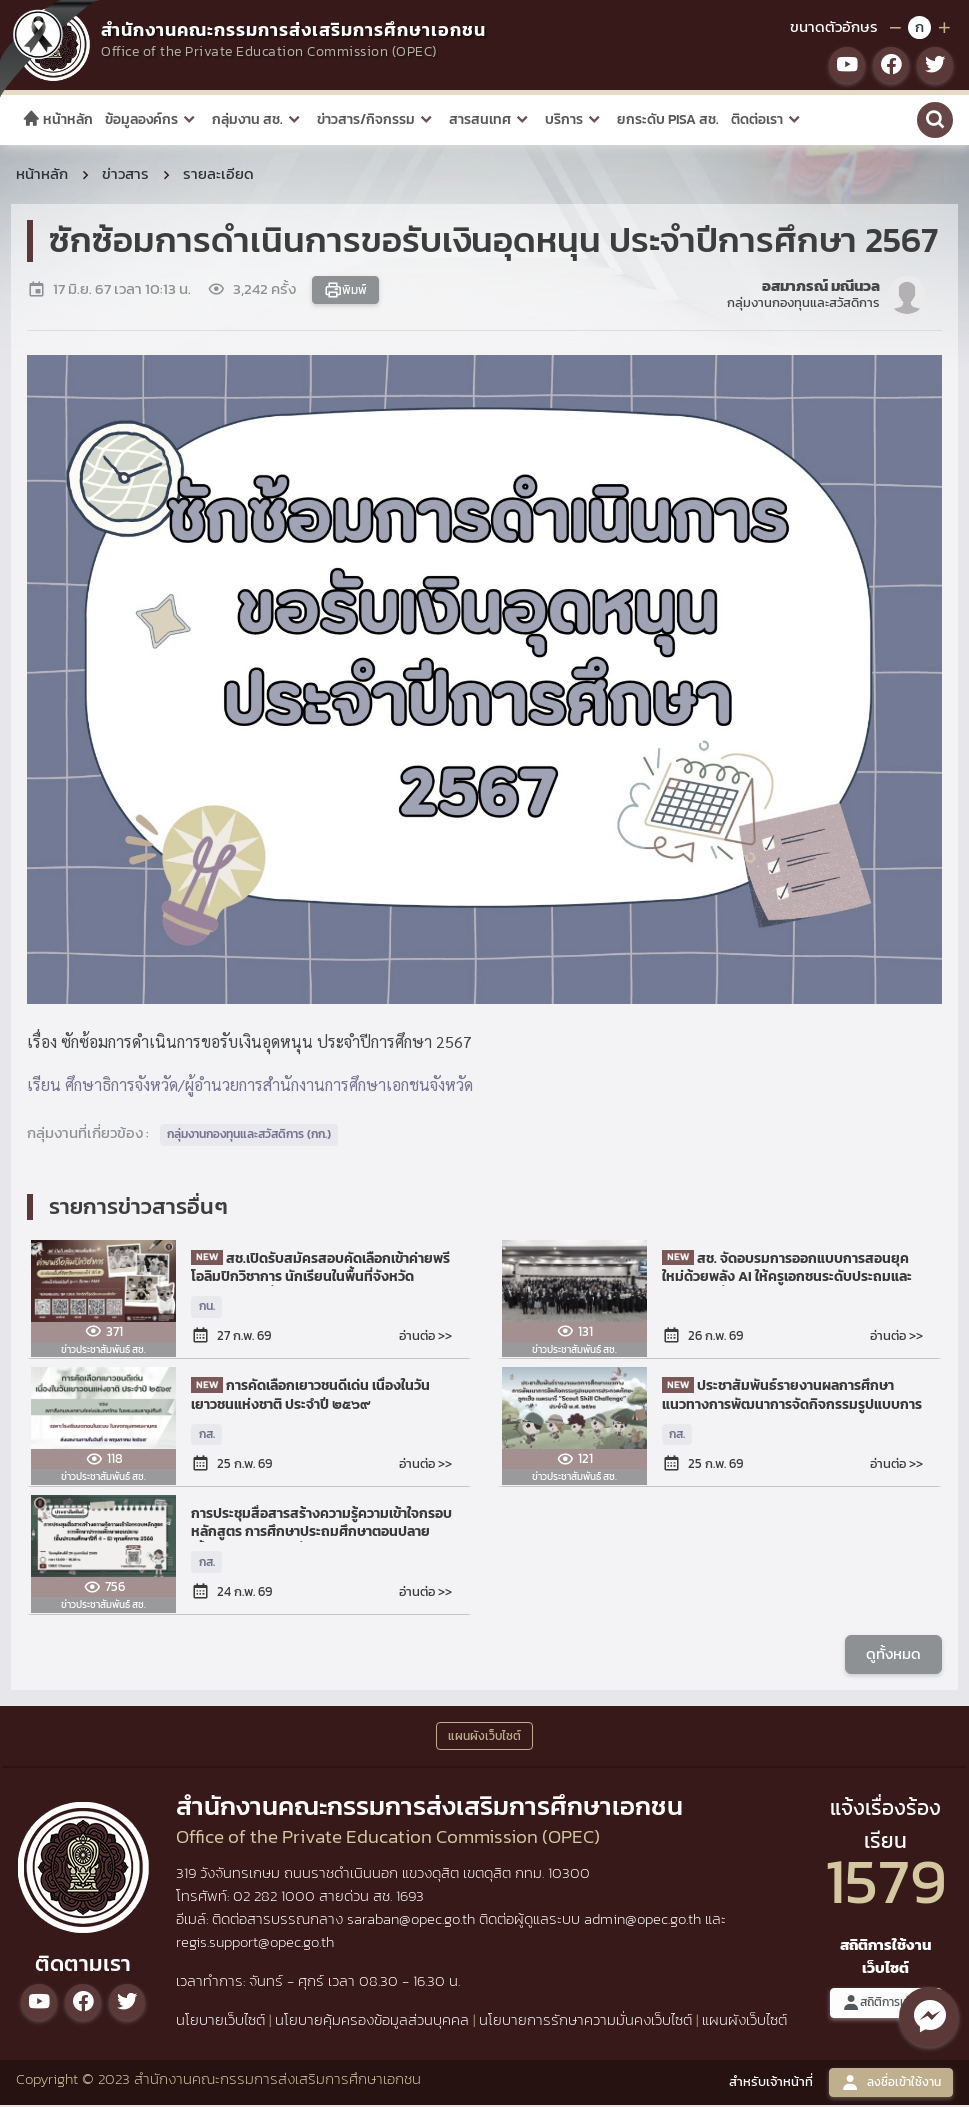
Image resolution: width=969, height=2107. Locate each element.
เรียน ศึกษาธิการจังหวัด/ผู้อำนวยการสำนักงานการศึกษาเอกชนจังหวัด (250, 1087)
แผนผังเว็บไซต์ (744, 2022)
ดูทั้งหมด (893, 1656)
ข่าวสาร (125, 176)
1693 (410, 1899)
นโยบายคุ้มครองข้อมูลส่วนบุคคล (372, 2022)
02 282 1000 (276, 1899)
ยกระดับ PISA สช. (668, 119)
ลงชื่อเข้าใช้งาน (891, 2085)
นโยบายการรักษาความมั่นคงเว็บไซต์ (585, 2022)
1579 (886, 1884)
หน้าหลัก (57, 119)
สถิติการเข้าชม (886, 2005)
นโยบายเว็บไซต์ (220, 2022)
